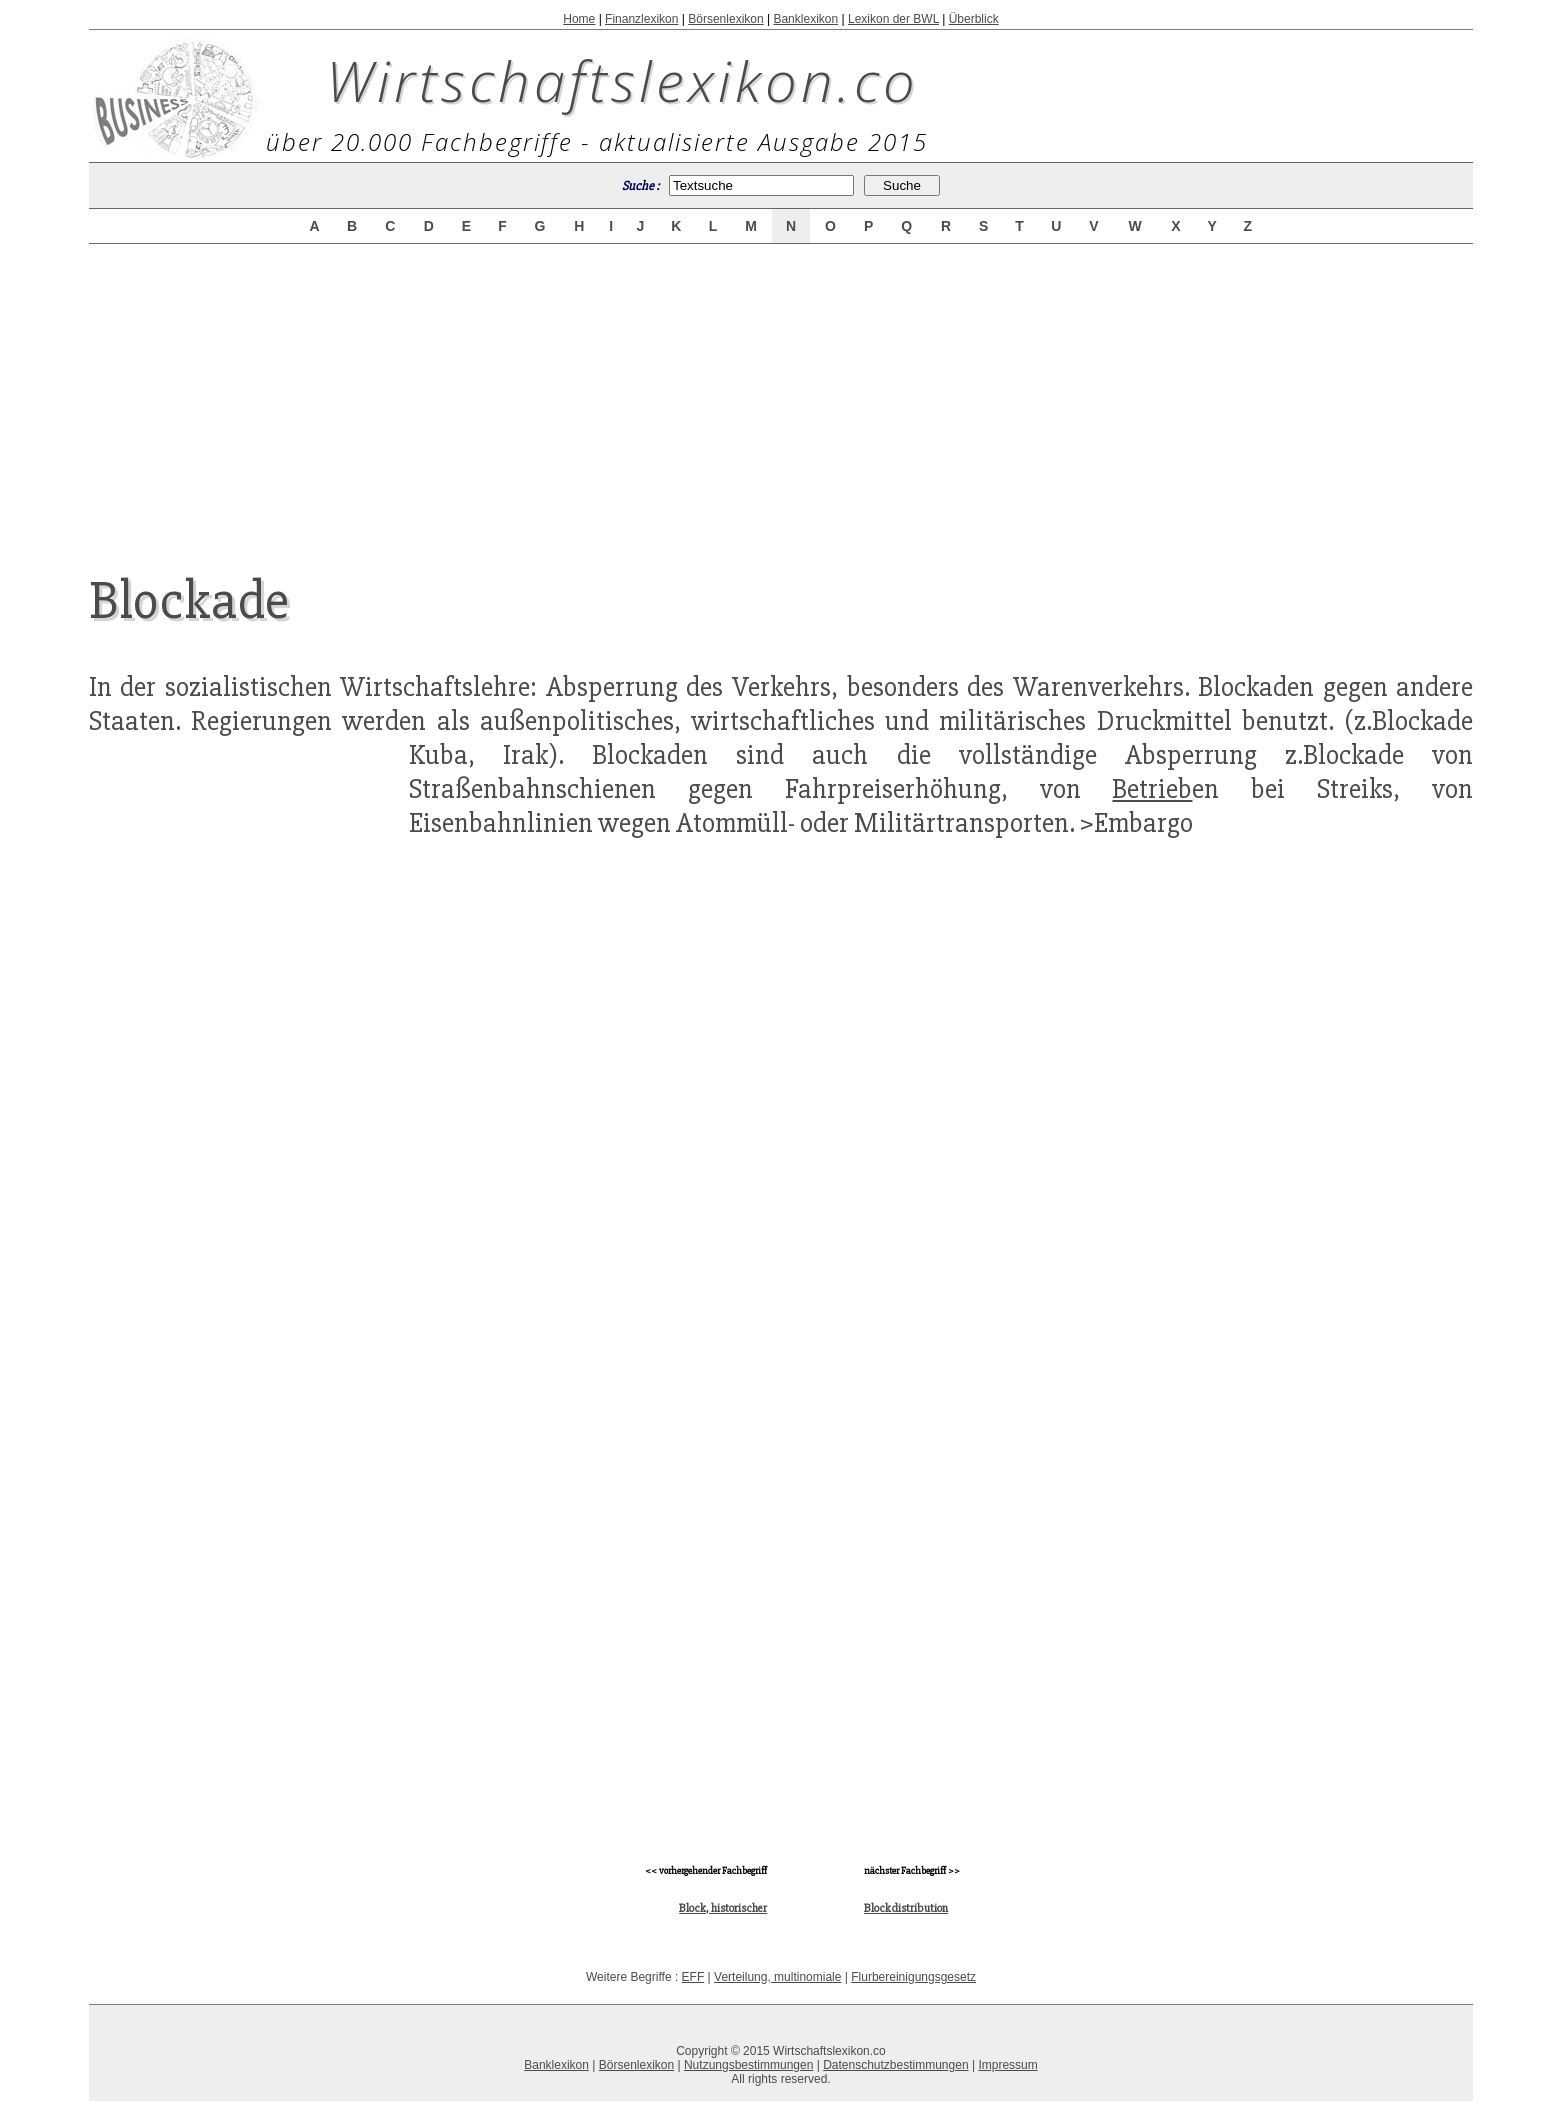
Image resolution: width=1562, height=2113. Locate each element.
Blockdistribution (906, 1908)
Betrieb (1152, 789)
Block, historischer (723, 1908)
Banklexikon (805, 19)
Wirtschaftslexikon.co (622, 80)
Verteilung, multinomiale (777, 1977)
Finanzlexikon (641, 19)
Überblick (974, 19)
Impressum (1007, 2065)
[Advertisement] (781, 392)
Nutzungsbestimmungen (748, 2065)
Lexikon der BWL (893, 19)
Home (579, 19)
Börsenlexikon (725, 19)
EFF (693, 1977)
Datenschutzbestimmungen (895, 2065)
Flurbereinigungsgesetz (913, 1977)
